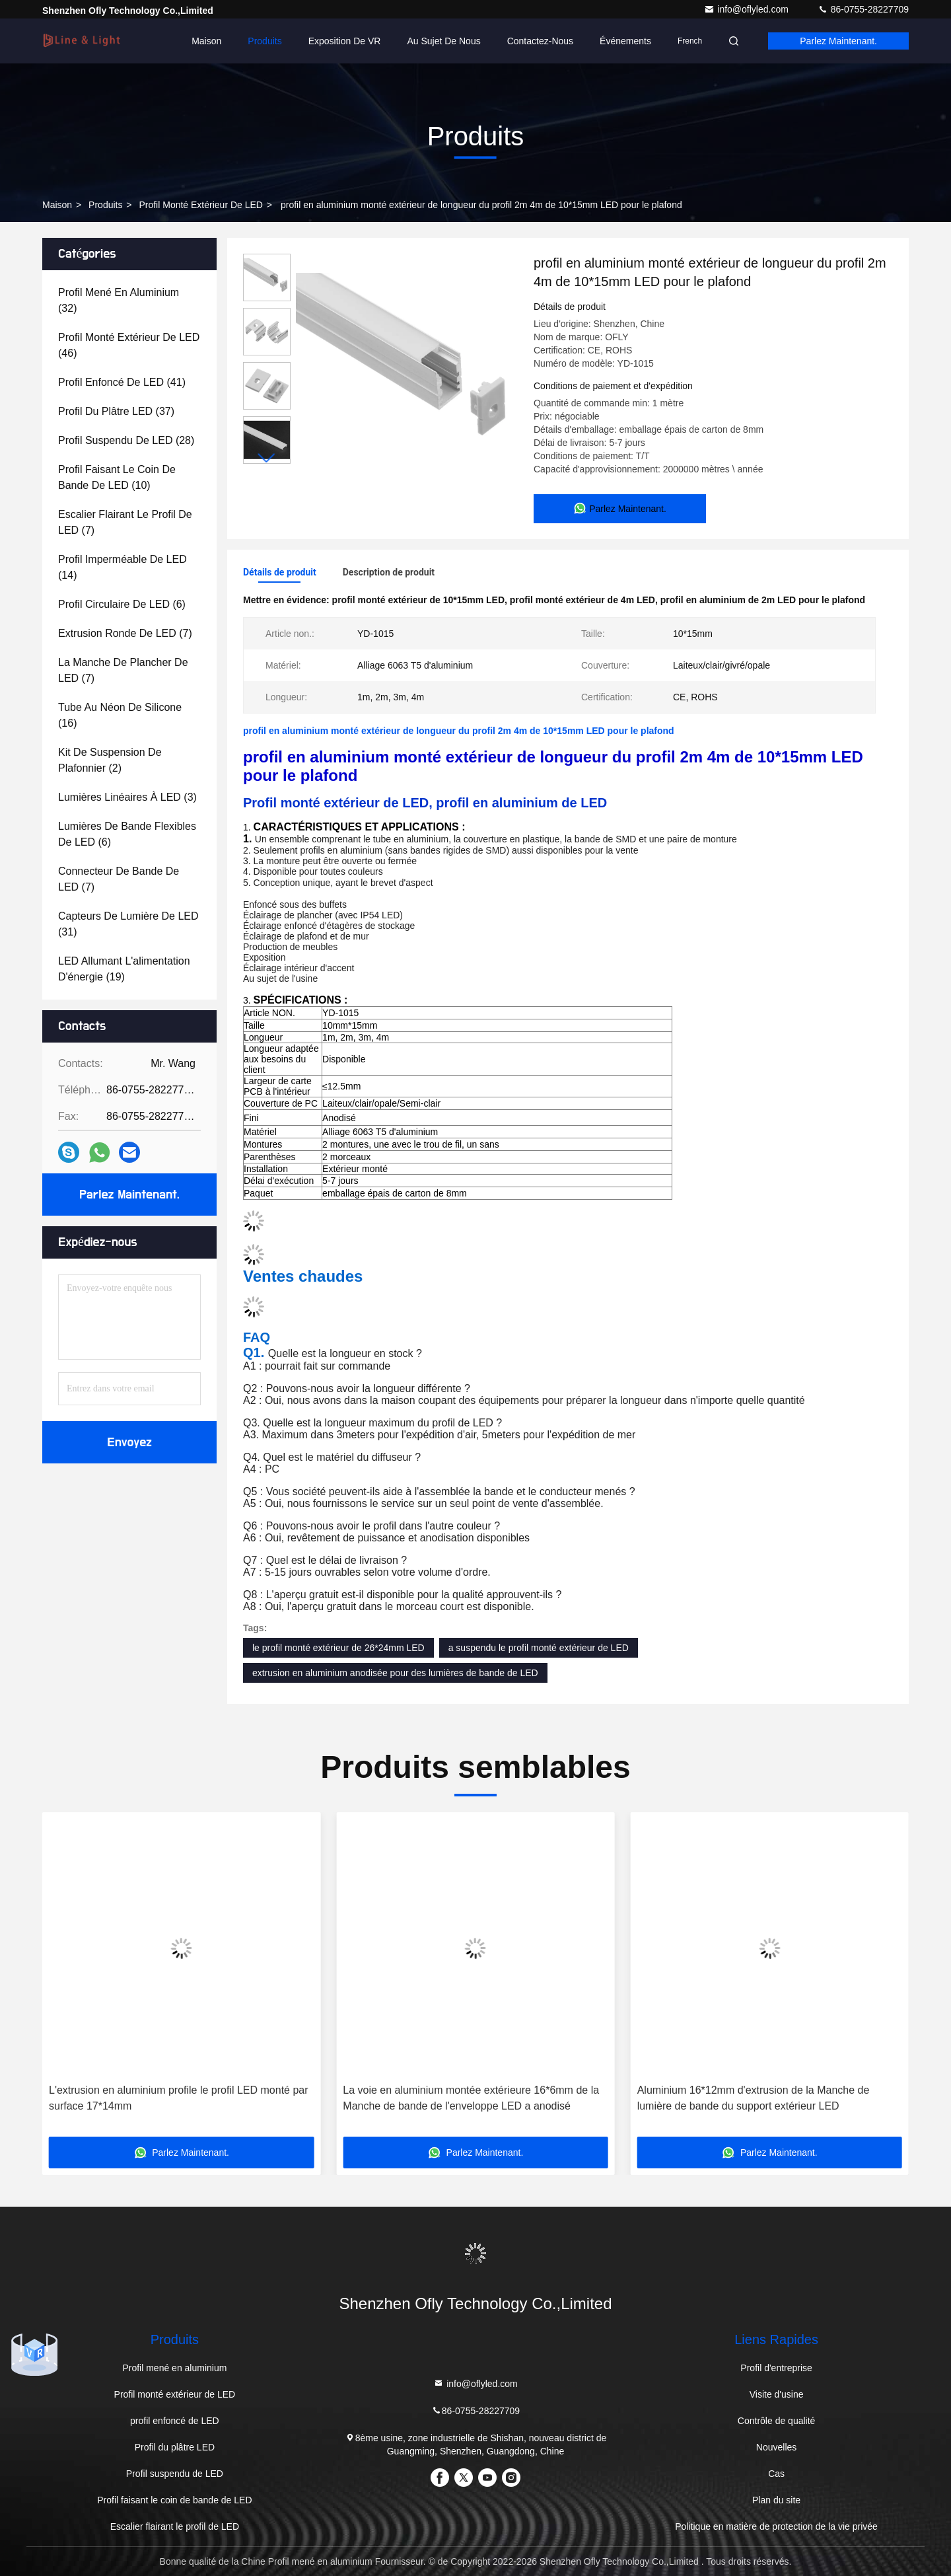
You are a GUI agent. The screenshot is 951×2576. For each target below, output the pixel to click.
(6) (122, 604)
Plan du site (776, 2500)
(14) (122, 567)
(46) (128, 345)
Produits (264, 41)
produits (105, 205)
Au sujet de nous (443, 41)
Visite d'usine (777, 2394)
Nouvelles (776, 2447)
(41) (122, 382)
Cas (776, 2473)
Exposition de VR (344, 41)
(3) (127, 797)
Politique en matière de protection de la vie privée (776, 2526)
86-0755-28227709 (863, 9)
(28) (126, 440)
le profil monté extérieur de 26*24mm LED (338, 1647)
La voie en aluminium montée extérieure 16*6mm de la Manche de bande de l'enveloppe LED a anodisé (471, 2098)
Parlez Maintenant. (838, 41)
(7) (125, 522)
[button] (266, 458)
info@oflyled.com (747, 9)
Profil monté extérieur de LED (201, 205)
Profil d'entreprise (776, 2368)
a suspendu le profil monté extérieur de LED (538, 1647)
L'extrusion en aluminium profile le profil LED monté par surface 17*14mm (178, 2098)
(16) (120, 715)
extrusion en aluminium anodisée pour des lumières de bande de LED (395, 1673)
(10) (117, 477)
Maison (206, 41)
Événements (625, 41)
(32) (118, 300)
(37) (116, 411)
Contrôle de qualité (777, 2420)
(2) (110, 760)
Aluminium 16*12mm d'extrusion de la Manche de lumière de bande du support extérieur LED (753, 2098)
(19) (124, 968)
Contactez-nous (540, 41)
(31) (128, 924)
